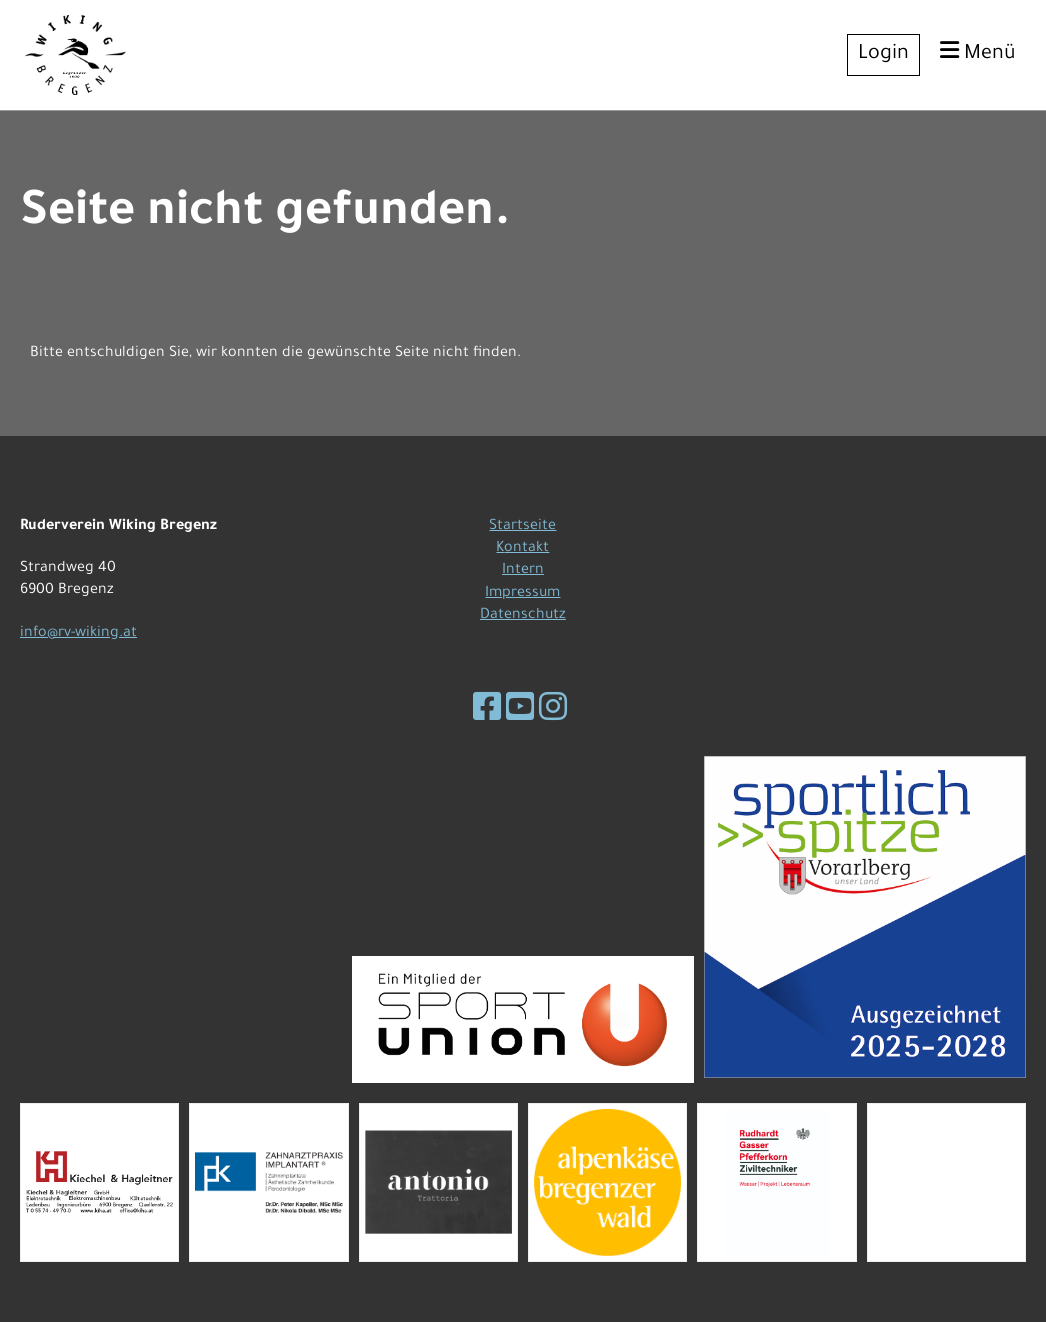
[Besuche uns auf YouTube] (520, 713)
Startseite (522, 527)
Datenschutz (523, 616)
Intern (523, 571)
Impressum (522, 594)
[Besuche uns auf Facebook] (487, 713)
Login (883, 55)
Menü (978, 52)
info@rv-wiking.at (78, 634)
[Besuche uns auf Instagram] (553, 713)
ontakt (526, 549)
